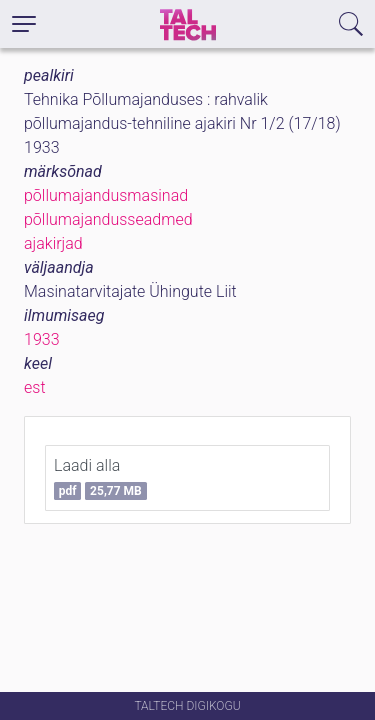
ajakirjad (53, 243)
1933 (42, 339)
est (35, 387)
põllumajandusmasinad (106, 195)
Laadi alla (100, 478)
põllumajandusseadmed (108, 219)
